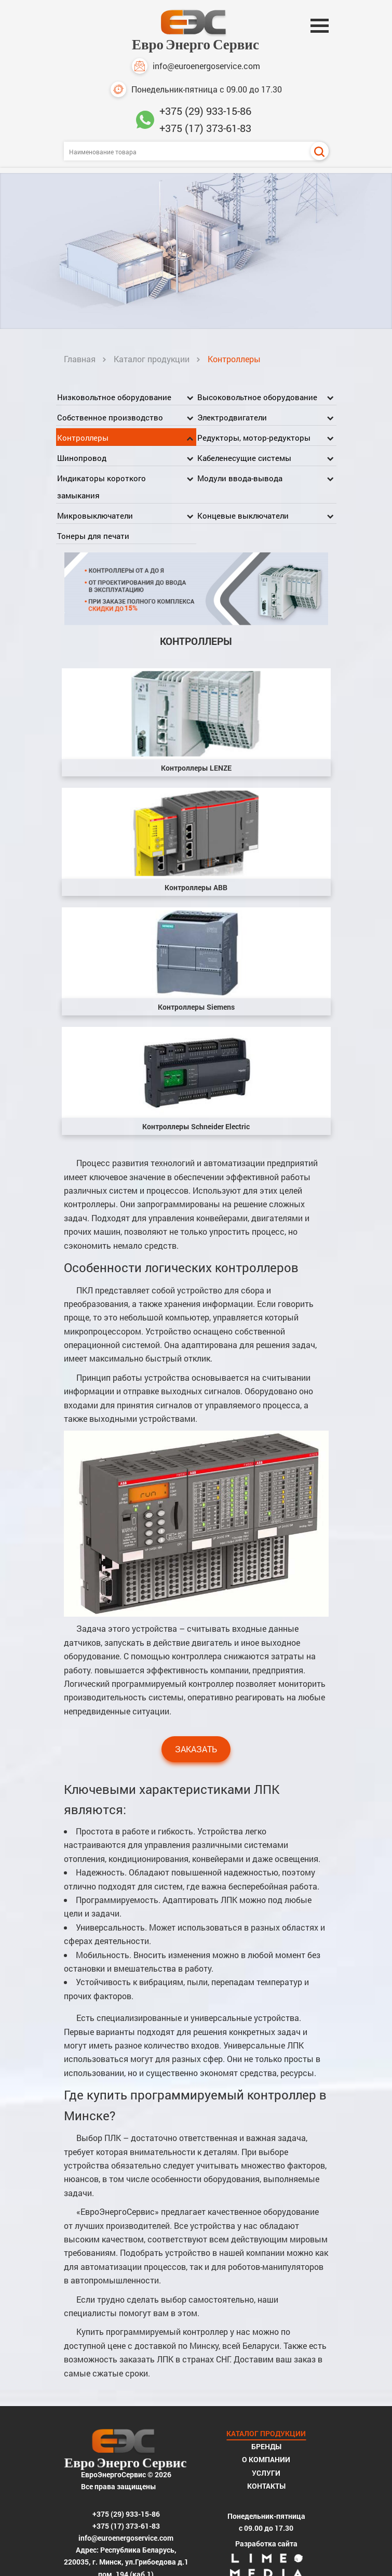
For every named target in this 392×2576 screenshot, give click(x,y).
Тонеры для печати (93, 536)
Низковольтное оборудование (114, 397)
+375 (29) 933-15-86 (205, 110)
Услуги (266, 2473)
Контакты (266, 2486)
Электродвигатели (232, 417)
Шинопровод (81, 458)
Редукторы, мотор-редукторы (253, 437)
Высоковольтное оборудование (257, 397)
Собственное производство (110, 417)
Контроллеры (83, 437)
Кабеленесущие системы (244, 458)
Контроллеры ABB (196, 887)
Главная (80, 358)
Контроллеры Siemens (196, 1007)
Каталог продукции (152, 358)
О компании (266, 2459)
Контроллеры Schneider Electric (196, 1126)
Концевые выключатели (243, 515)
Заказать (196, 1748)
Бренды (266, 2446)
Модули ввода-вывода (239, 478)
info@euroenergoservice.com (196, 66)
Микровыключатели (95, 515)
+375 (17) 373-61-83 (205, 128)
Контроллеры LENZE (196, 768)
